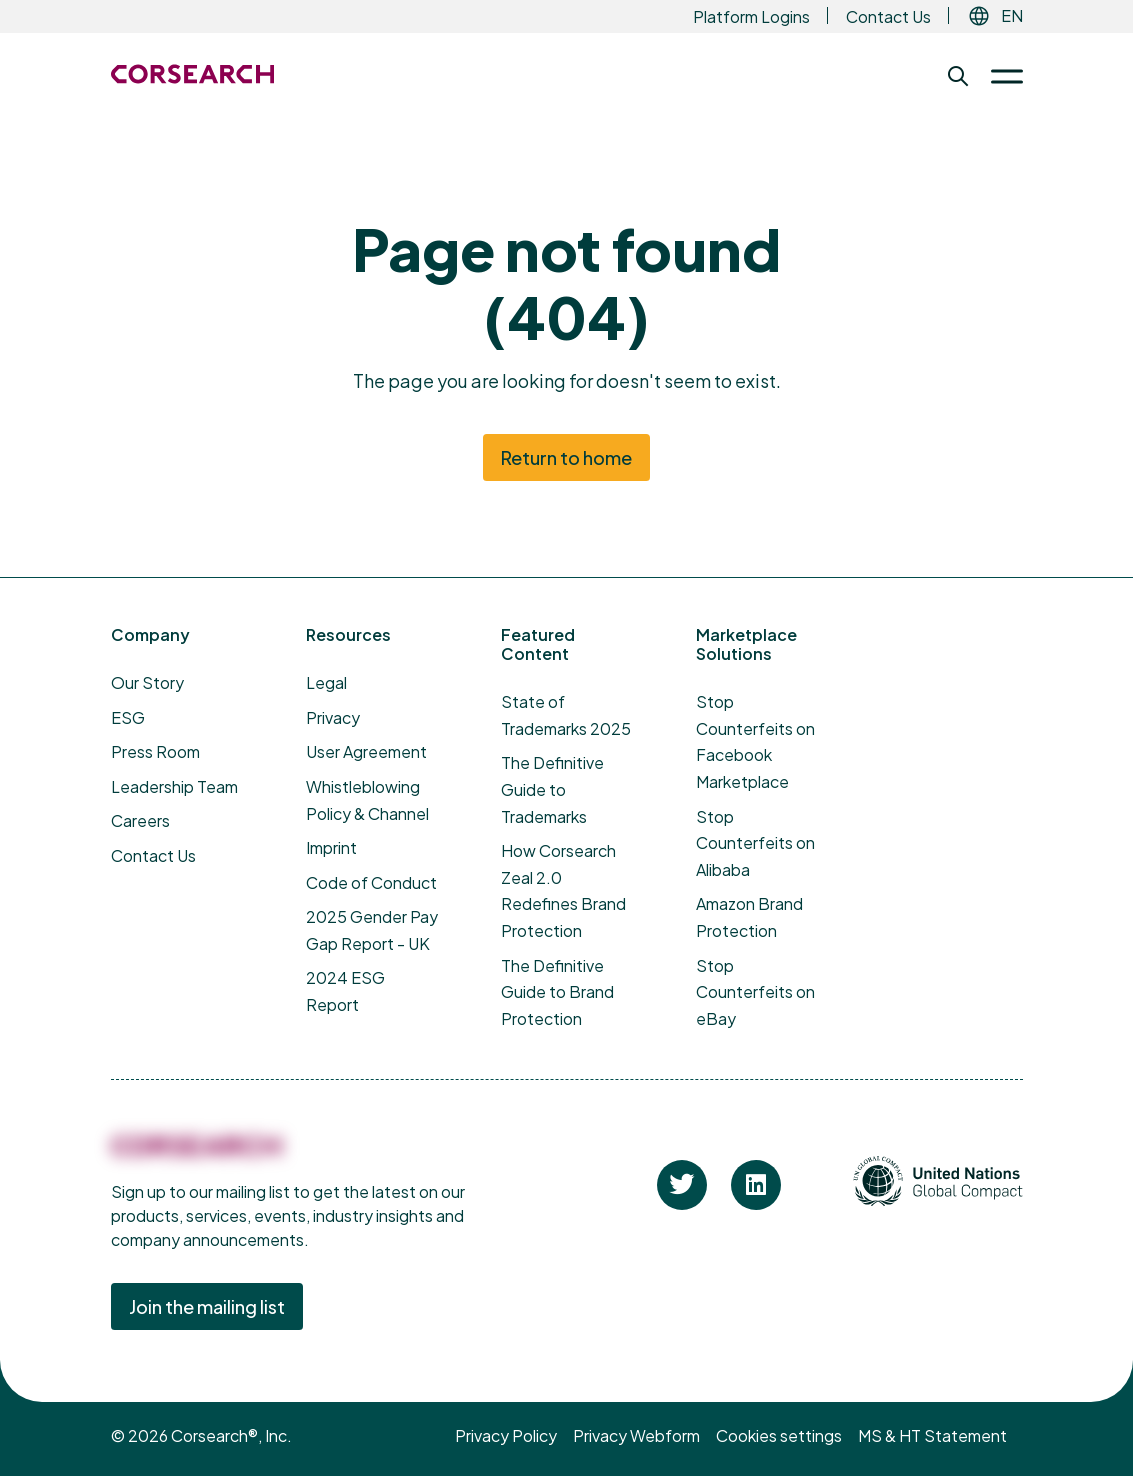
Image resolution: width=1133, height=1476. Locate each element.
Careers (140, 820)
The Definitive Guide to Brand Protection (557, 992)
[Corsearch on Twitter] (682, 1185)
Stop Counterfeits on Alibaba (755, 843)
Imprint (331, 847)
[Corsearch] (196, 1158)
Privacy (333, 717)
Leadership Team (174, 786)
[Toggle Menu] (999, 76)
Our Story (147, 682)
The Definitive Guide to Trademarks (552, 789)
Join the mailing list (207, 1306)
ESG (128, 717)
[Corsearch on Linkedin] (756, 1185)
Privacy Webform (636, 1435)
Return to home (566, 457)
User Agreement (366, 751)
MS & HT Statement (932, 1435)
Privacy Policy (506, 1435)
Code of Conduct (371, 882)
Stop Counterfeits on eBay (755, 992)
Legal (326, 682)
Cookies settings (779, 1435)
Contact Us (888, 16)
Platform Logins (751, 16)
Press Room (155, 751)
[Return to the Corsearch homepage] (192, 74)
